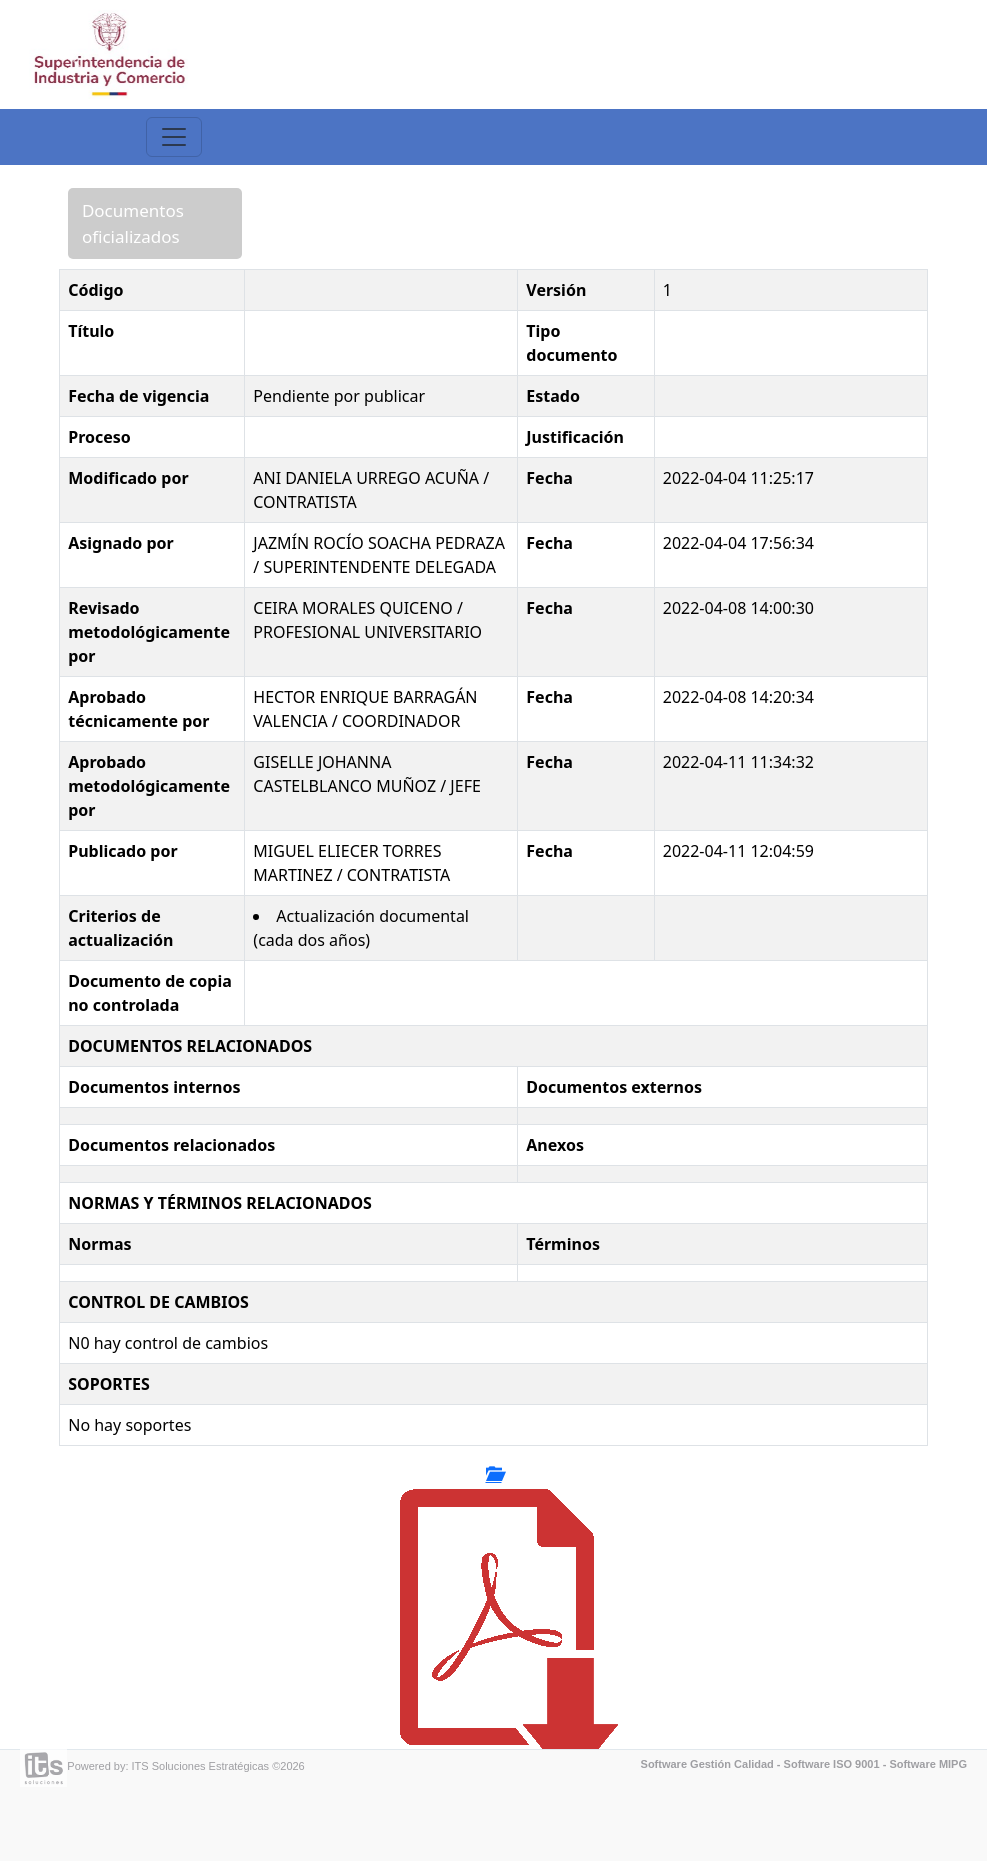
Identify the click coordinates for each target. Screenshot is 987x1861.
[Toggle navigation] (174, 137)
